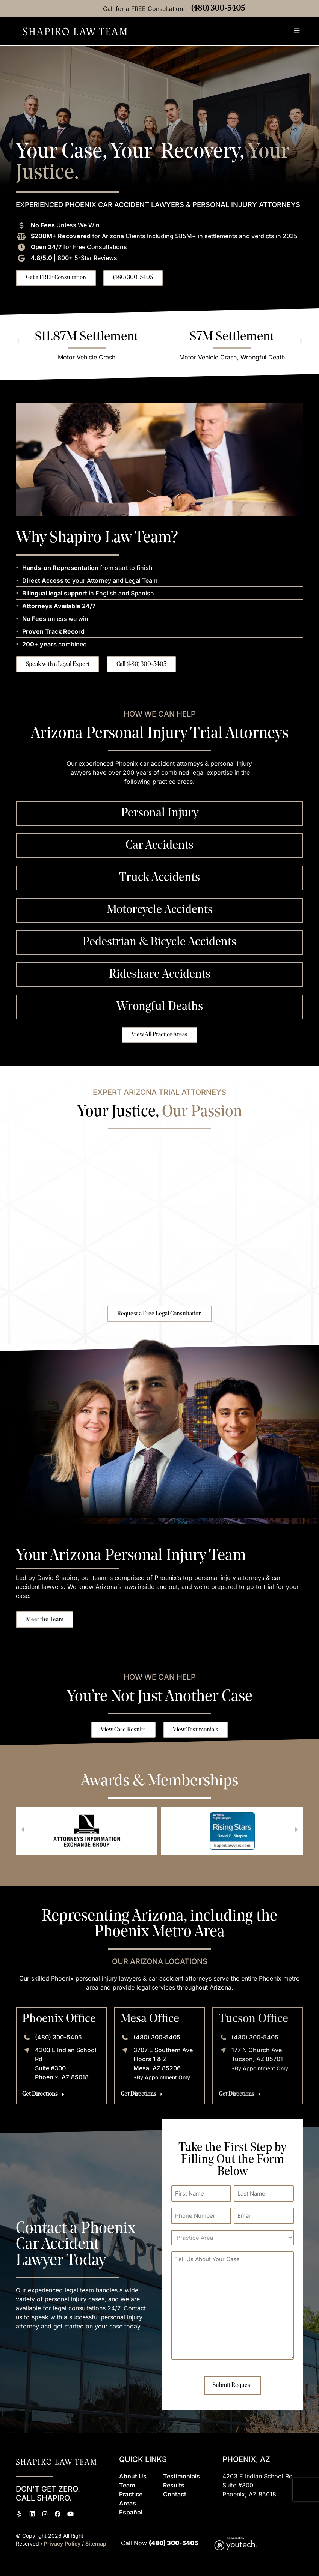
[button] (297, 31)
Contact (174, 2493)
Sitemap (95, 2543)
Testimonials (181, 2475)
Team (127, 2484)
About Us (133, 2475)
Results (173, 2484)
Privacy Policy (63, 2543)
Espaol (130, 2511)
